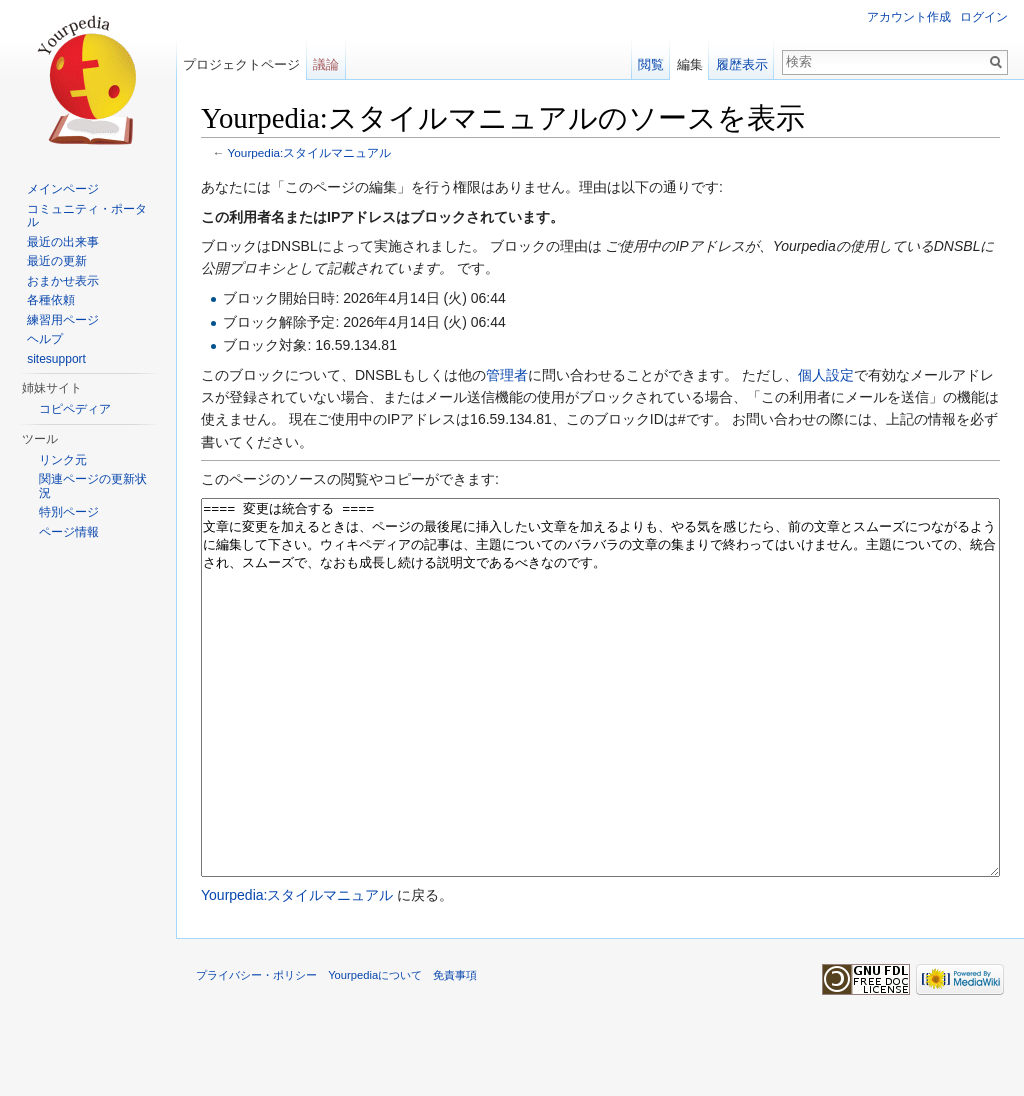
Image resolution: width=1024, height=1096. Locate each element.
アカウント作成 (909, 17)
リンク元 (63, 460)
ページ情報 (69, 532)
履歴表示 (742, 64)
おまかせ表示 (63, 281)
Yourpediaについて (375, 1050)
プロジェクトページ (241, 64)
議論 (326, 64)
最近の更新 (57, 261)
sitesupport (56, 359)
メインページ (63, 189)
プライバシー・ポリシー (256, 1050)
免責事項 (455, 1050)
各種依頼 (51, 300)
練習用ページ (63, 320)
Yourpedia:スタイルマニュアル (310, 152)
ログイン (984, 17)
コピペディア (75, 409)
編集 (690, 64)
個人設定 (826, 375)
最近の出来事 (63, 242)
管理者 (507, 375)
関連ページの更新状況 (93, 486)
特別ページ (69, 512)
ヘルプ (45, 339)
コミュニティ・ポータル (87, 216)
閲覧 (651, 64)
